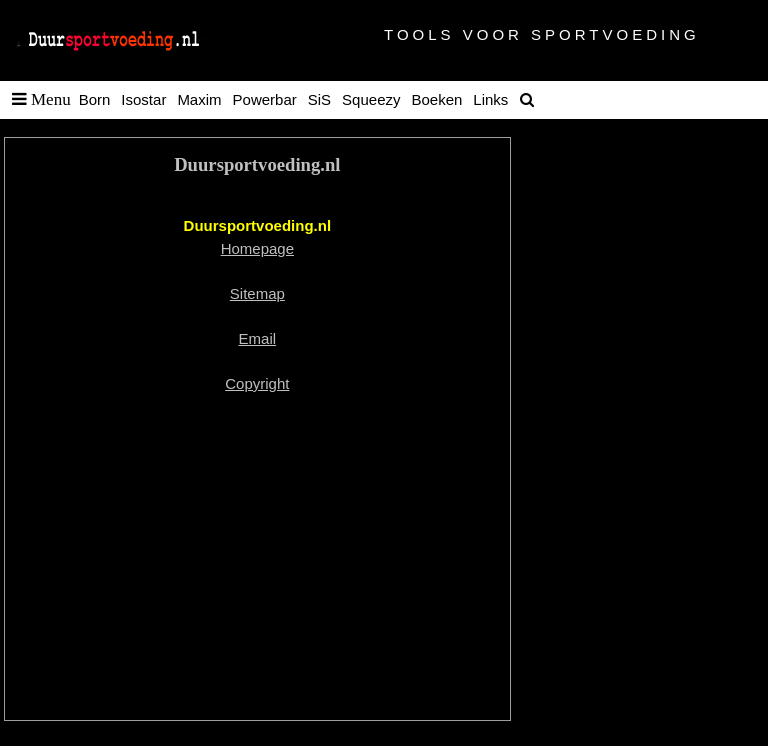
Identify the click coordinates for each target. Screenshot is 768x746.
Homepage (257, 248)
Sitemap (257, 293)
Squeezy (371, 99)
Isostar (143, 99)
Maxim (199, 99)
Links (490, 99)
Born (95, 99)
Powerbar (265, 99)
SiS (319, 99)
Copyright (257, 383)
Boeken (436, 99)
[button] (37, 100)
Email (258, 338)
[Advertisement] (257, 558)
